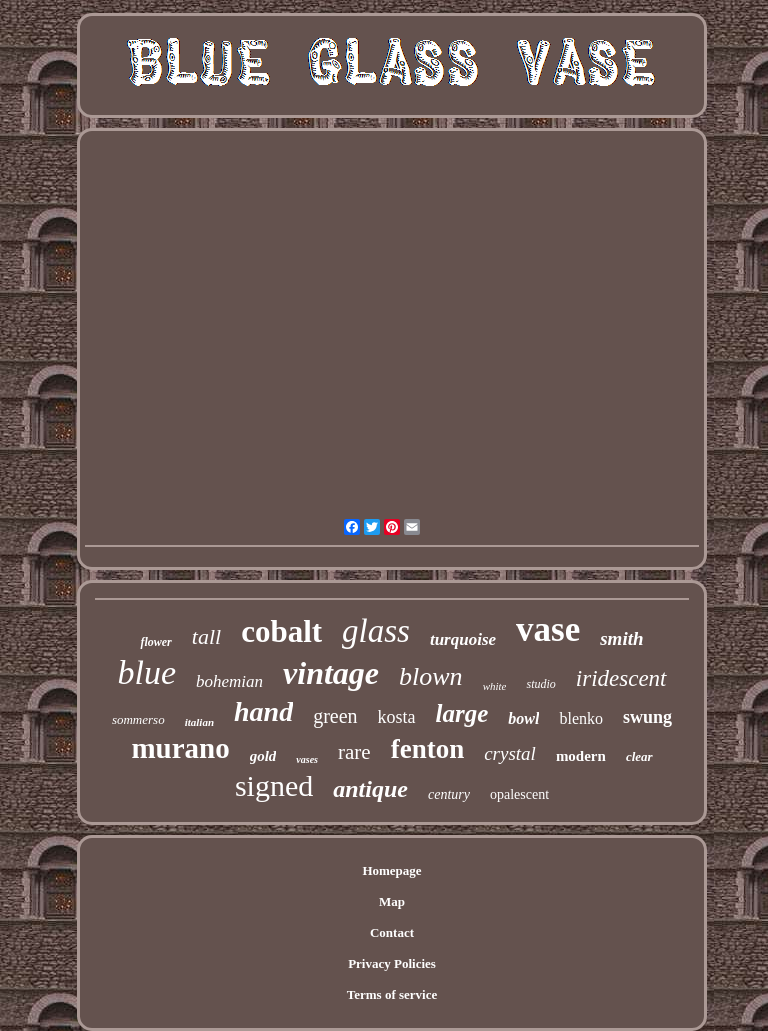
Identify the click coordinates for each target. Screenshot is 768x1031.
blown (431, 676)
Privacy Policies (392, 963)
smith (621, 638)
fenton (428, 749)
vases (307, 759)
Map (392, 901)
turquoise (463, 639)
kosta (397, 717)
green (335, 716)
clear (639, 756)
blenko (581, 718)
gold (263, 756)
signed (274, 785)
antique (370, 789)
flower (155, 642)
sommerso (138, 719)
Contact (392, 932)
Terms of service (392, 994)
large (462, 713)
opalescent (519, 794)
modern (581, 756)
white (495, 686)
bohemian (229, 681)
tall (206, 636)
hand (263, 711)
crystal (510, 753)
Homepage (391, 870)
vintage (331, 673)
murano (180, 748)
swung (647, 717)
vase (548, 629)
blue (146, 672)
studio (540, 684)
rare (354, 752)
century (449, 794)
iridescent (621, 678)
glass (376, 631)
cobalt (281, 631)
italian (199, 722)
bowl (523, 718)
